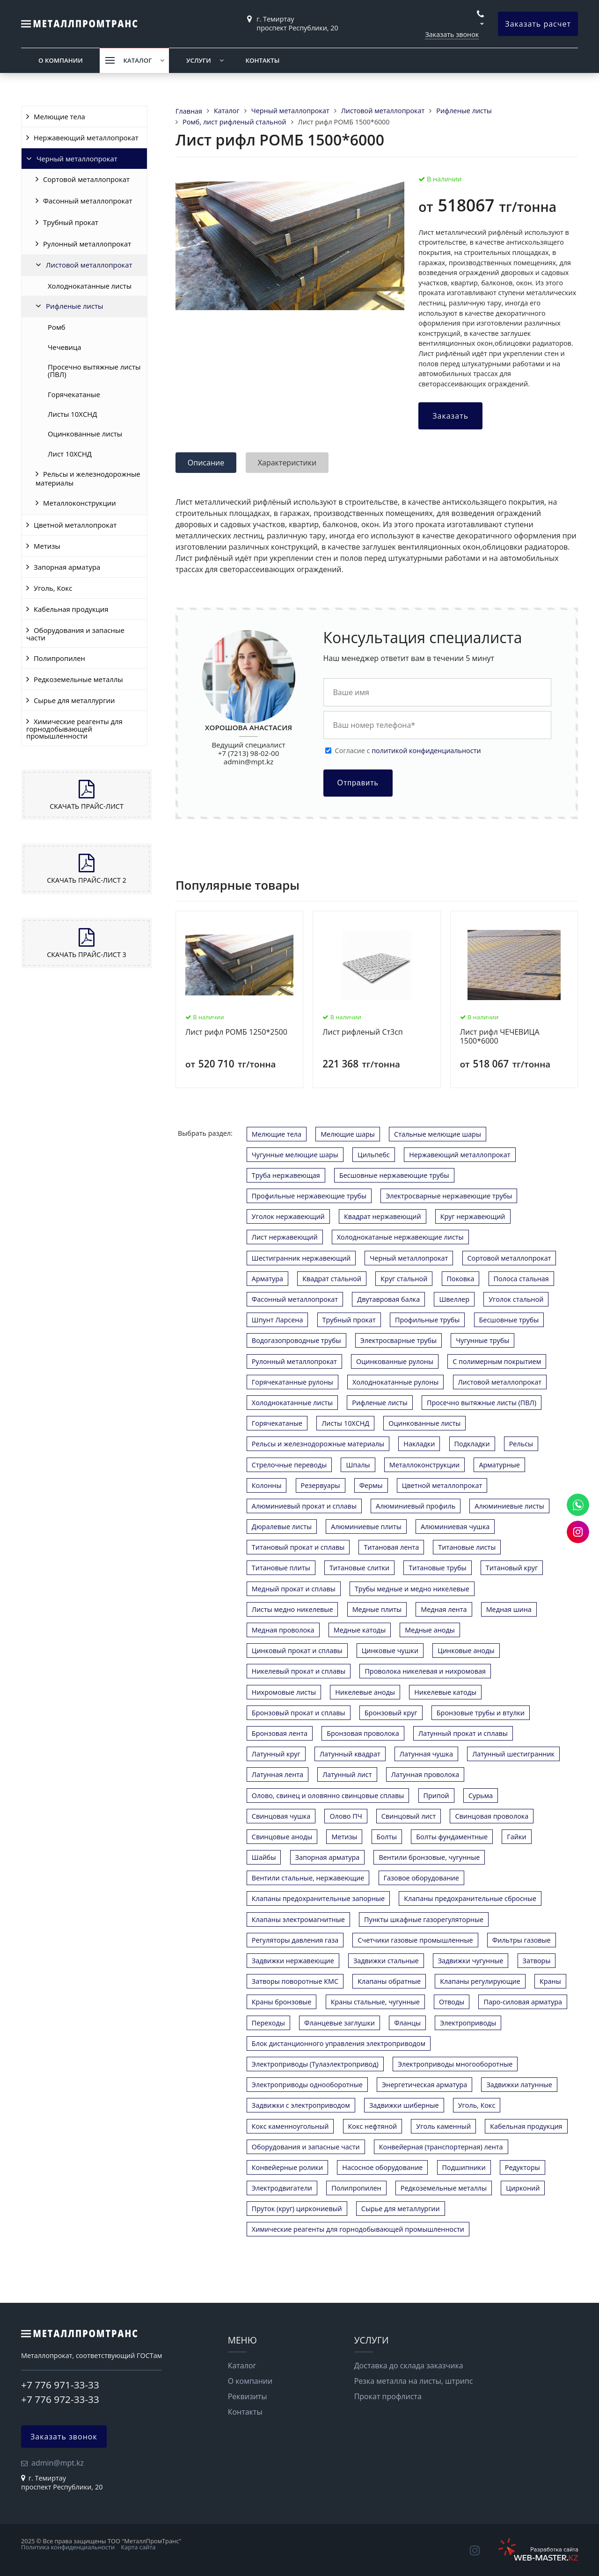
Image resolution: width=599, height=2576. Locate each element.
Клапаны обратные (389, 1981)
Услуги (198, 60)
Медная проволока (283, 1629)
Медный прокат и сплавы (294, 1588)
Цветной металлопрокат (75, 525)
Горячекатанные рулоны (292, 1382)
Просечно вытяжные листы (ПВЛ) (94, 370)
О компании (60, 60)
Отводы (451, 2001)
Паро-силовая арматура (522, 2001)
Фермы (371, 1485)
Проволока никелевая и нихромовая (425, 1671)
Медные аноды (429, 1629)
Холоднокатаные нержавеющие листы (400, 1237)
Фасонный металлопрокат (87, 200)
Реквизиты (247, 2396)
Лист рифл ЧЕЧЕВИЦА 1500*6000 (500, 1037)
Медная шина (509, 1609)
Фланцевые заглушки (339, 2022)
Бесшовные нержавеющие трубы (394, 1175)
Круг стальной (403, 1278)
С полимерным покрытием (497, 1361)
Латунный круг (276, 1753)
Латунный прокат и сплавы (463, 1733)
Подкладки (472, 1443)
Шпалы (358, 1464)
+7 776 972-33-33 (60, 2399)
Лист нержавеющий (285, 1237)
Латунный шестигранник (513, 1753)
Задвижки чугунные (471, 1960)
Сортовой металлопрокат (86, 179)
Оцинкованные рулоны (394, 1361)
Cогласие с (408, 750)
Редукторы (522, 2167)
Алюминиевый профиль (415, 1506)
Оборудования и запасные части (75, 633)
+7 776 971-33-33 (60, 2384)
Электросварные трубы (398, 1340)
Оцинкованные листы (85, 433)
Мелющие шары (348, 1134)
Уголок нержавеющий (288, 1216)
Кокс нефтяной (372, 2126)
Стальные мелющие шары (437, 1134)
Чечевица (64, 347)
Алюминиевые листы (509, 1506)
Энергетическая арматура (424, 2084)
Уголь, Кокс (53, 588)
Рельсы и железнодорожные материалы (88, 478)
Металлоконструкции (79, 503)
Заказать (450, 416)
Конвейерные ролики (287, 2167)
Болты (387, 1836)
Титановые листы (467, 1547)
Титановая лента (391, 1547)
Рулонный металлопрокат (87, 243)
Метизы (47, 546)
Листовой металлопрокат (89, 264)
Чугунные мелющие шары (295, 1154)
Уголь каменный (443, 2126)
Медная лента (444, 1609)
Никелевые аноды (365, 1692)
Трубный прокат (70, 222)
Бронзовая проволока (363, 1733)
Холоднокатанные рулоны (395, 1382)
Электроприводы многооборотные (455, 2064)
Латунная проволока (425, 1774)
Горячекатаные (74, 394)
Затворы (537, 1960)
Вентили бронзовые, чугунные (429, 1857)
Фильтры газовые (521, 1940)
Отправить (358, 783)
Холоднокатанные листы (89, 285)
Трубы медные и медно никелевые (412, 1588)
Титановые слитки (359, 1567)
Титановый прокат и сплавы (298, 1547)
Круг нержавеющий (472, 1216)
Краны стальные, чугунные (375, 2001)
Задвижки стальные (386, 1960)
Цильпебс (374, 1154)
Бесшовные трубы (509, 1319)
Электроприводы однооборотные (307, 2084)
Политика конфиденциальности (68, 2547)
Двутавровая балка (388, 1299)
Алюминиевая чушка (455, 1526)
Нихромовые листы (284, 1692)
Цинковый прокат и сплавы (297, 1650)
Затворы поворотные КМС (295, 1981)
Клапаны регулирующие (480, 1981)
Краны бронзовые (282, 2001)
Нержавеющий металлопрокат (86, 137)
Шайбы (264, 1857)
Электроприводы (468, 2022)
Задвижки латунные (519, 2084)
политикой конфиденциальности (426, 750)
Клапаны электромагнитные (298, 1919)
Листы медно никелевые (292, 1609)
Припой (436, 1795)
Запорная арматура (67, 567)
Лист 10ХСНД (70, 453)
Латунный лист (347, 1774)
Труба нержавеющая (286, 1175)
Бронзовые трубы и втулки (481, 1712)
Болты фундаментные (452, 1836)
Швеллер (454, 1299)
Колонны (267, 1485)
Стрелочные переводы (289, 1464)
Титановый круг (512, 1567)
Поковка (461, 1278)
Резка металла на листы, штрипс (413, 2381)
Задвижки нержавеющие (293, 1960)
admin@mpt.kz (248, 761)
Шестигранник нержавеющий (301, 1258)
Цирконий (523, 2188)
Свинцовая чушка (281, 1816)
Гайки (516, 1836)
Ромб (57, 327)
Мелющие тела (59, 116)
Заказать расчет (538, 24)
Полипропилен (59, 658)
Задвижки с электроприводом (301, 2105)
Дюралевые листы (282, 1526)
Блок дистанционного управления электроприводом (338, 2043)
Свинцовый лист (408, 1816)
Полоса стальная (521, 1278)
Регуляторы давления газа (295, 1940)
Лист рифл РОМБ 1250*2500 (236, 1032)
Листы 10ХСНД (72, 414)
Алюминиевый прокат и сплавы (304, 1506)
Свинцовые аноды (282, 1836)
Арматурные (499, 1464)
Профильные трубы (427, 1319)
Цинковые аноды (466, 1650)
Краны (550, 1981)
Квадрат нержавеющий (382, 1216)
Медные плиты (377, 1609)
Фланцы (407, 2022)
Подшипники (464, 2167)
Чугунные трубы (482, 1340)
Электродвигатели (282, 2188)
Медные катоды (360, 1629)
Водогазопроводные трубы (296, 1340)
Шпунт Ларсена (277, 1319)
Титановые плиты (281, 1567)
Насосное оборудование (382, 2167)
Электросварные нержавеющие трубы (449, 1195)
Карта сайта (138, 2547)
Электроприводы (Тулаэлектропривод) (315, 2064)
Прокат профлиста (388, 2396)
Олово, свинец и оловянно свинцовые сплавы (328, 1795)
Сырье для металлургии (74, 700)
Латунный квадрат (350, 1753)
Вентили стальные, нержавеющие (308, 1877)
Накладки (419, 1443)
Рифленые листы (74, 306)
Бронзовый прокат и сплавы (298, 1712)
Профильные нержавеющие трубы (309, 1195)
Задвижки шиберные (404, 2105)
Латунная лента (277, 1774)
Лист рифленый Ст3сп (362, 1032)
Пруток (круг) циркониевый (297, 2208)
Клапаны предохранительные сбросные (470, 1898)
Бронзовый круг (391, 1712)
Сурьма (480, 1795)
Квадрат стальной (331, 1278)
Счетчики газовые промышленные (415, 1940)
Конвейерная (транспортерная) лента (441, 2146)
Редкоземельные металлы (78, 679)
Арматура (267, 1278)
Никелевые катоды (445, 1692)
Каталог (137, 60)
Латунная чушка (426, 1753)
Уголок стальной (516, 1299)
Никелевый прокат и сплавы (298, 1671)
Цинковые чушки (390, 1650)
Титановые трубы (437, 1567)
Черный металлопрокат (77, 158)
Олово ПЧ (345, 1816)
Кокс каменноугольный (290, 2126)
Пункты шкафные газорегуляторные (423, 1919)
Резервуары (320, 1485)
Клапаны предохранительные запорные (318, 1898)
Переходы (268, 2022)
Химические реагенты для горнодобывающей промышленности (74, 728)
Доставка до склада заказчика (408, 2365)
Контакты (262, 60)
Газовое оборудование (421, 1877)
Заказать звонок (452, 34)
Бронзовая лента (279, 1733)
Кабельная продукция (71, 609)
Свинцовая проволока (491, 1816)
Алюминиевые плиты (366, 1526)
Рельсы (521, 1443)
